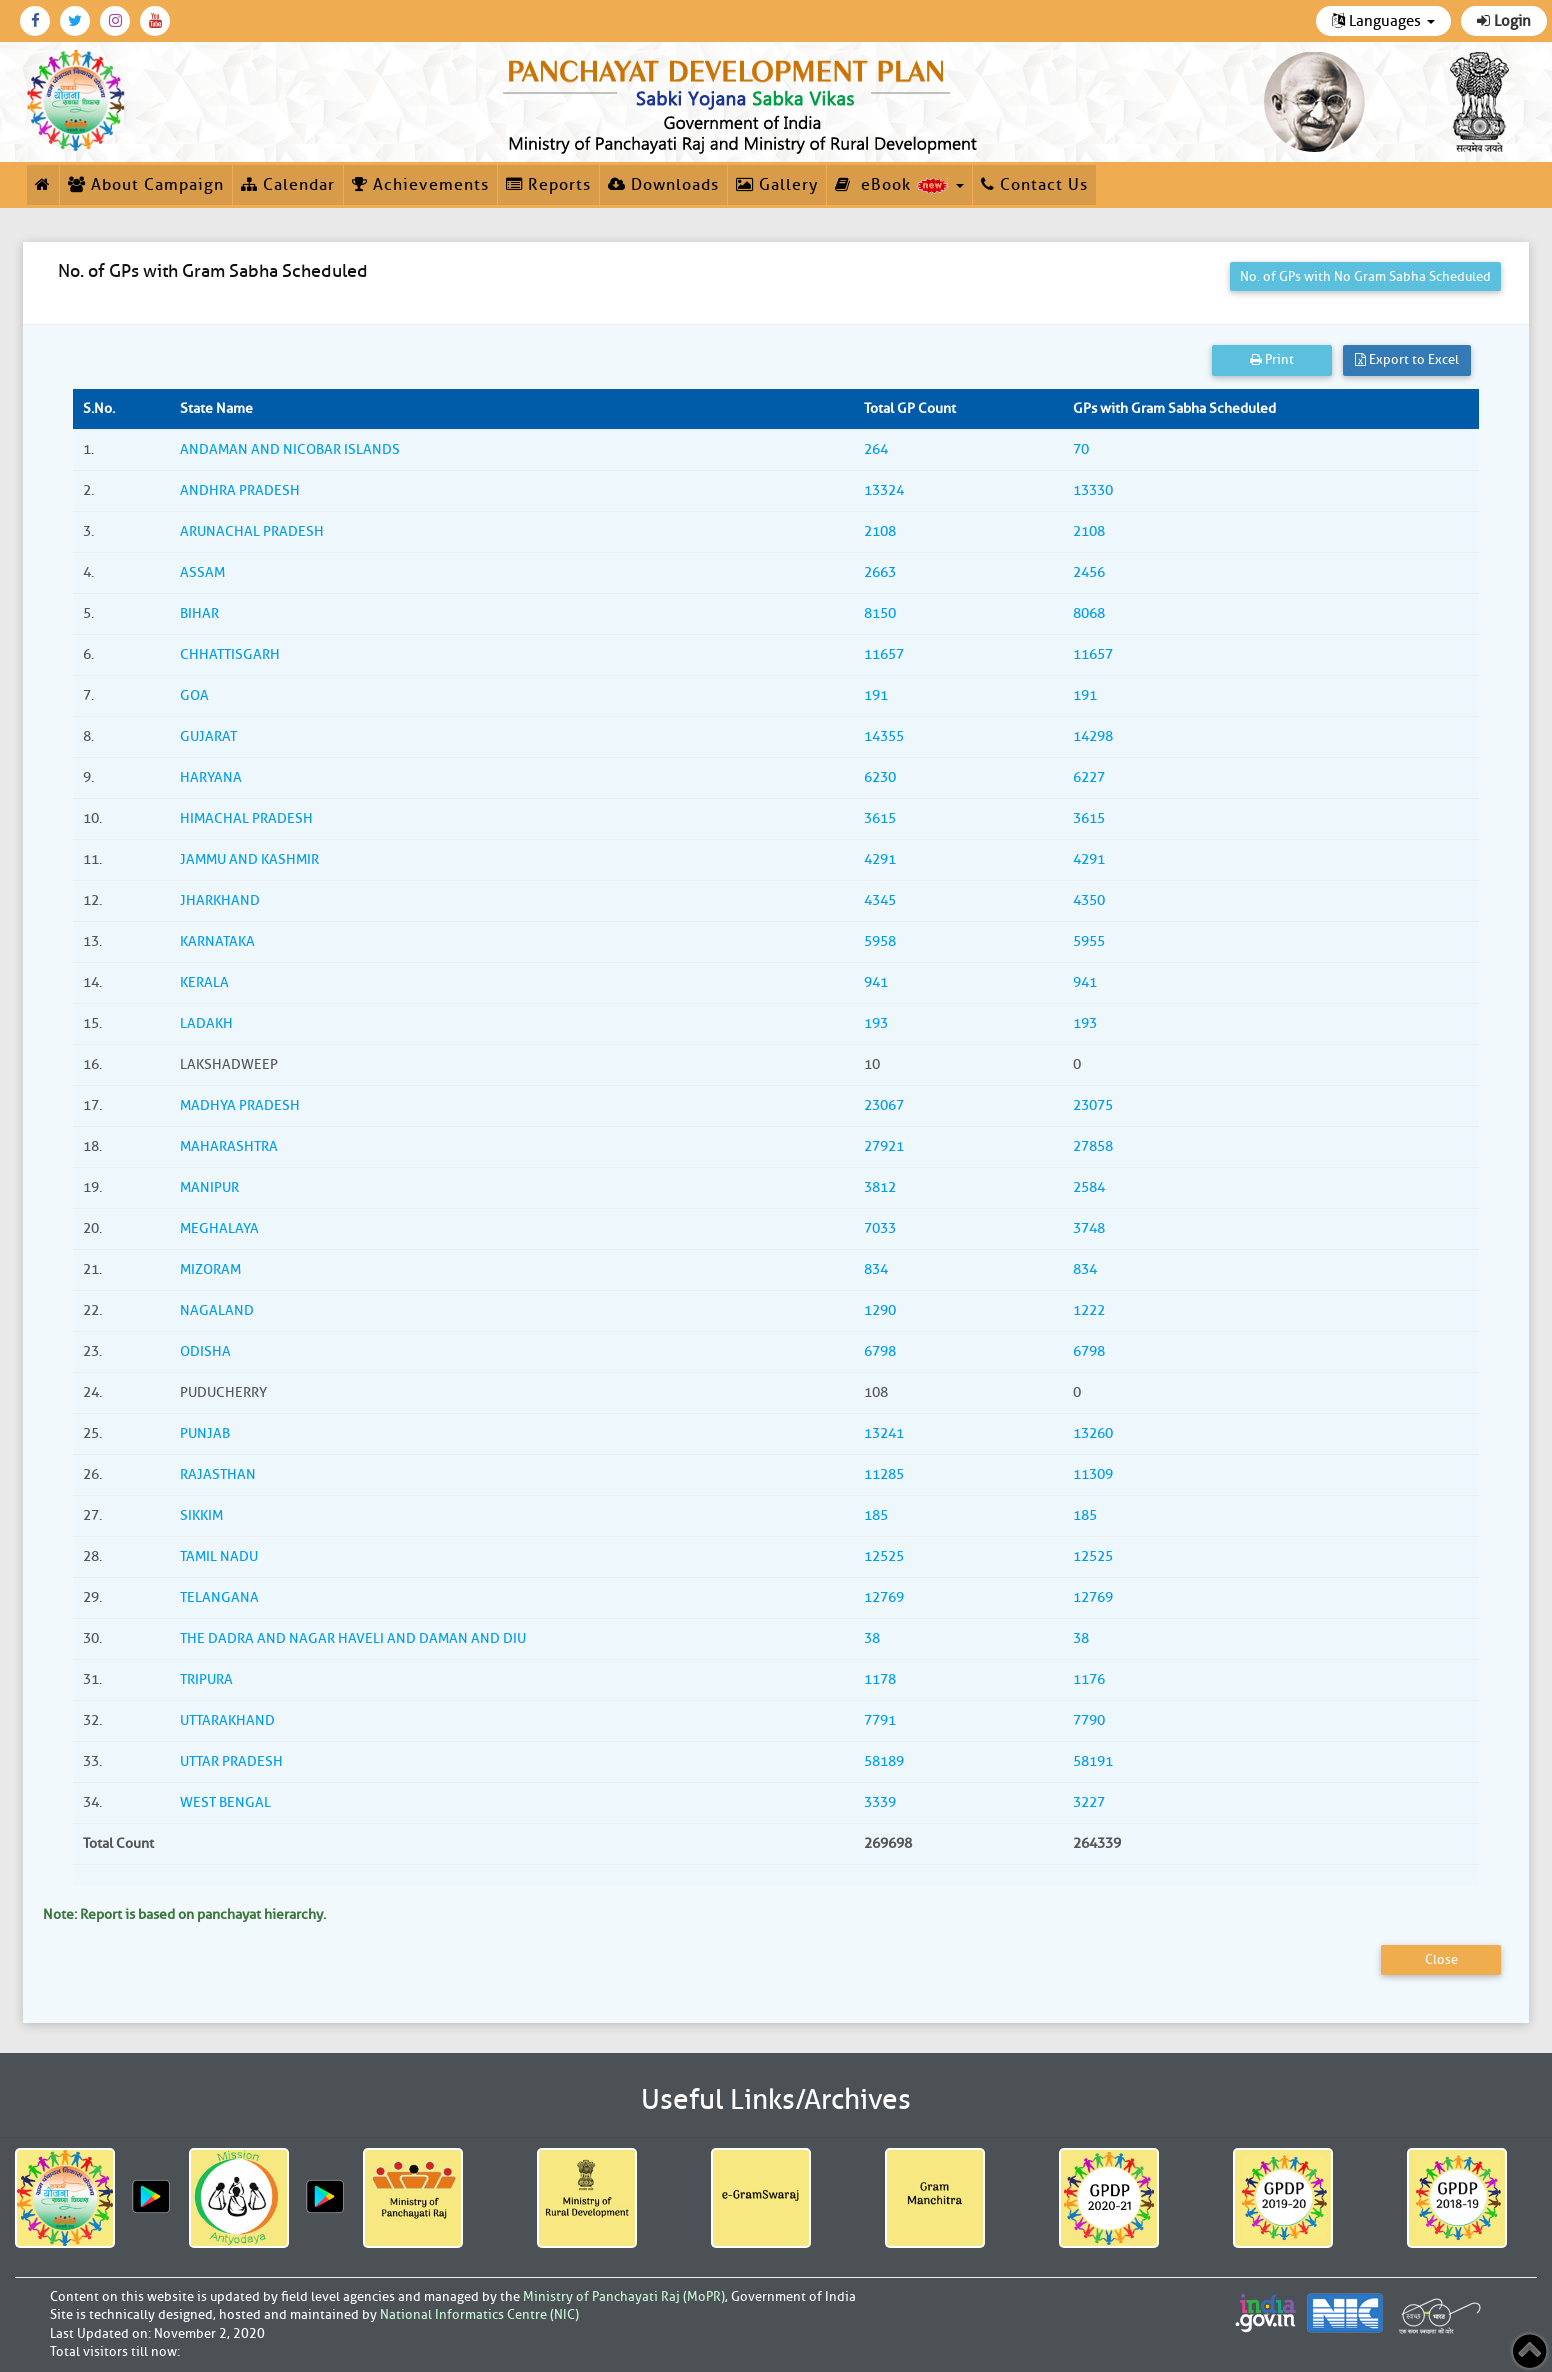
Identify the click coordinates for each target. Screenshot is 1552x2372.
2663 (880, 572)
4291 (880, 859)
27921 (884, 1146)
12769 (884, 1597)
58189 (884, 1761)
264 (876, 449)
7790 (1089, 1720)
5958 (880, 941)
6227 (1089, 777)
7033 (880, 1228)
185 (876, 1515)
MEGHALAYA (219, 1228)
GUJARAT (208, 736)
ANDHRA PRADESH (240, 490)
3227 (1089, 1802)
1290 (880, 1310)
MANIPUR (209, 1187)
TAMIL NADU (219, 1556)
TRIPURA (206, 1679)
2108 (880, 531)
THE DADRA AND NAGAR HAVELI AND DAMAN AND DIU (353, 1638)
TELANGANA (219, 1597)
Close (1441, 1959)
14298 (1093, 736)
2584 (1089, 1187)
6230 (880, 777)
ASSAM (202, 572)
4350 (1089, 900)
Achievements (420, 185)
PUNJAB (205, 1433)
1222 (1089, 1310)
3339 (880, 1802)
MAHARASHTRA (229, 1146)
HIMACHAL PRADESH (246, 818)
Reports (548, 185)
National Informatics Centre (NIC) (479, 2314)
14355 (884, 736)
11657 (884, 654)
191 (876, 695)
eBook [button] (899, 185)
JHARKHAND (220, 900)
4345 (880, 900)
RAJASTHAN (218, 1474)
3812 (880, 1187)
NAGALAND (217, 1310)
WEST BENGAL (225, 1802)
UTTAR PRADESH (231, 1761)
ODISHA (205, 1351)
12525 (884, 1556)
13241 (884, 1433)
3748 (1089, 1228)
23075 (1093, 1105)
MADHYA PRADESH (240, 1105)
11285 (884, 1474)
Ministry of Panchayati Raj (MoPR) (624, 2296)
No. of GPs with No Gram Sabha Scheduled (1365, 276)
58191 (1093, 1761)
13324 (884, 490)
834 (876, 1269)
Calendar (288, 185)
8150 (880, 613)
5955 (1089, 941)
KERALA (204, 982)
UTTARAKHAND (227, 1720)
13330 (1093, 490)
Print (1272, 359)
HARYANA (211, 777)
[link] (744, 102)
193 (876, 1023)
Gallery (777, 185)
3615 (880, 818)
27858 (1093, 1146)
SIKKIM (201, 1515)
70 (1081, 449)
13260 (1093, 1433)
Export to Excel (1407, 359)
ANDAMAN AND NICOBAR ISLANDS (290, 449)
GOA (194, 695)
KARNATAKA (217, 941)
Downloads (663, 185)
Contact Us (1034, 185)
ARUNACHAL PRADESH (252, 531)
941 (876, 982)
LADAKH (206, 1023)
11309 (1093, 1474)
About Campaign (146, 185)
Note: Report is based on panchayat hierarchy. (184, 1914)
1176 (1089, 1679)
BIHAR (199, 613)
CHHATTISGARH (230, 654)
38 (872, 1638)
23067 (884, 1105)
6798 (880, 1351)
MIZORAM (210, 1269)
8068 (1089, 613)
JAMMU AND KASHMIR (249, 859)
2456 (1089, 572)
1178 (880, 1679)
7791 (880, 1720)
